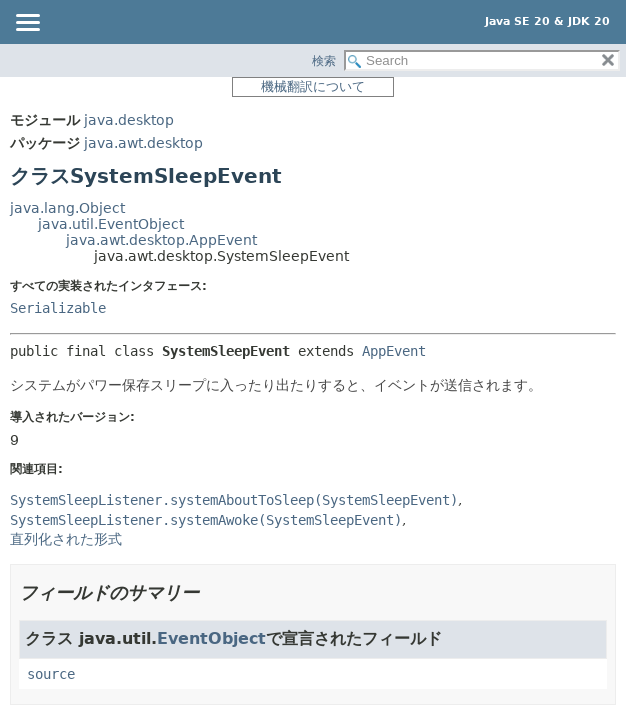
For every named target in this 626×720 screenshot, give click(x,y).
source (51, 674)
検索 (324, 61)
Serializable (58, 308)
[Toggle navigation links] (27, 24)
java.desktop (129, 120)
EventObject (211, 638)
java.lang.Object (67, 208)
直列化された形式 (66, 539)
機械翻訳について (313, 86)
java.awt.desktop (143, 143)
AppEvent (394, 351)
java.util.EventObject (111, 224)
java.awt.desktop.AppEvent (161, 240)
